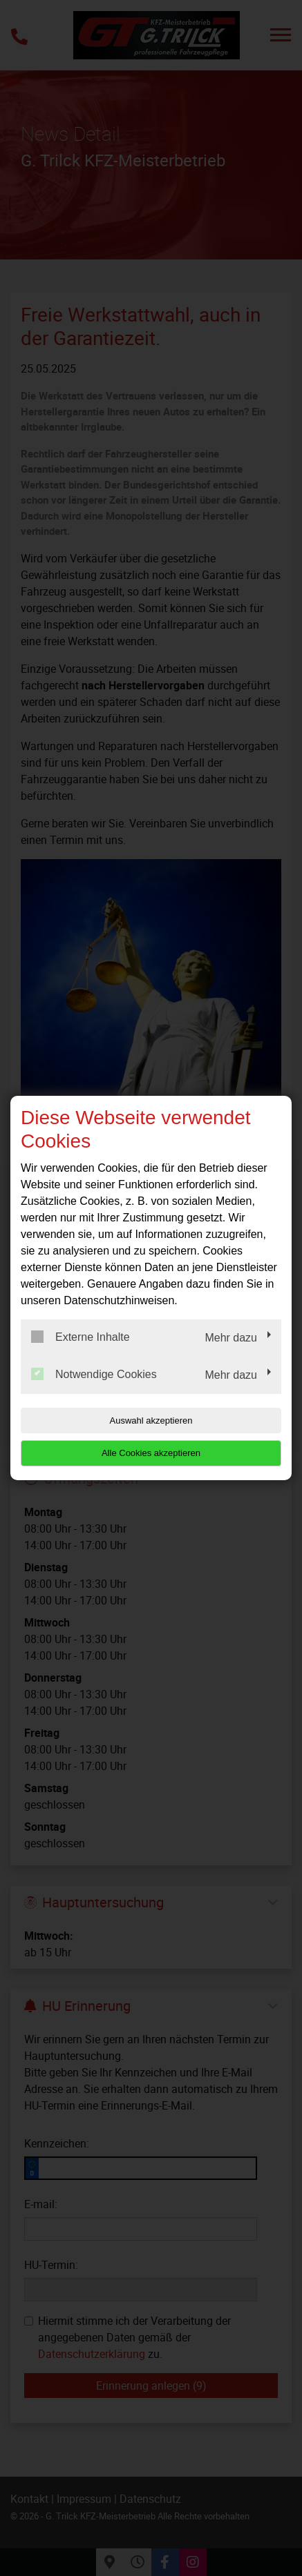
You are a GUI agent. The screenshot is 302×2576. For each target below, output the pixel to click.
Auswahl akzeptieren (151, 1420)
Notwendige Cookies (94, 1374)
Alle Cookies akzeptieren (151, 1453)
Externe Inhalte (80, 1336)
